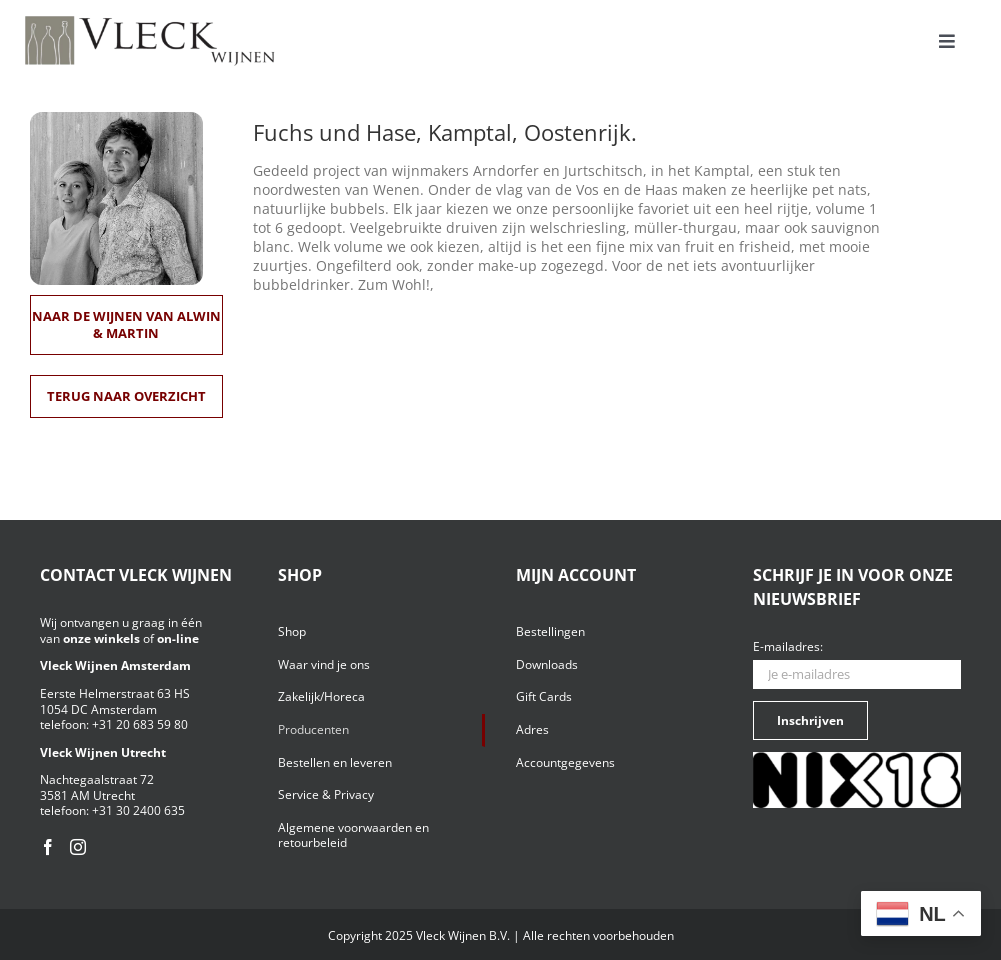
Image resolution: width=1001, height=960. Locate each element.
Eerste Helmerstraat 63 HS (115, 693)
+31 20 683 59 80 (140, 724)
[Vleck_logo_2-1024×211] (150, 21)
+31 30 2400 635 (138, 810)
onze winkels (101, 638)
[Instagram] (78, 847)
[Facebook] (48, 847)
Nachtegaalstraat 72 (97, 779)
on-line (178, 638)
